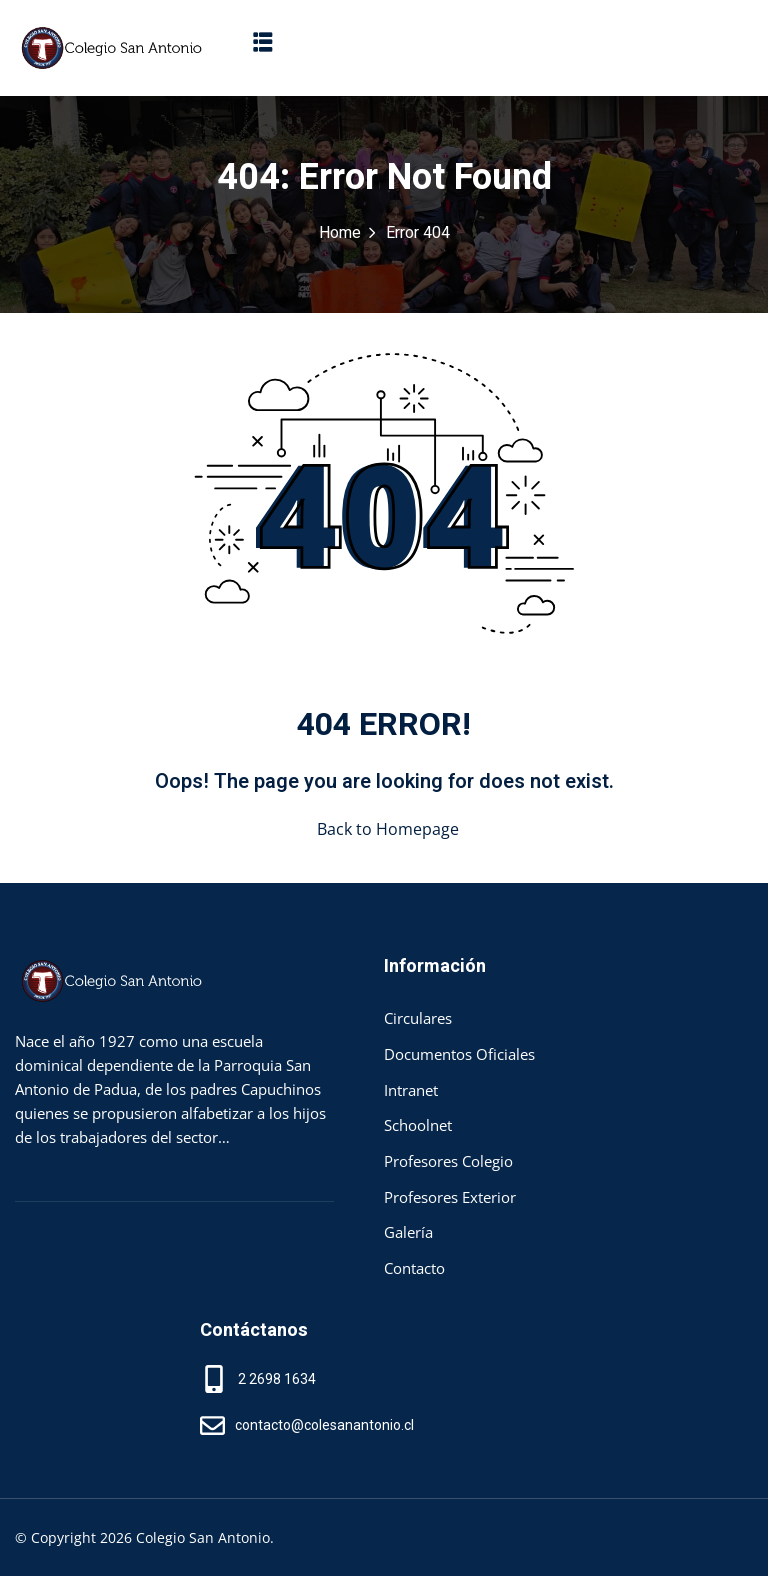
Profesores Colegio (448, 1161)
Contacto (414, 1268)
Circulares (418, 1018)
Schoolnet (418, 1125)
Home (340, 233)
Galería (408, 1232)
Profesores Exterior (450, 1197)
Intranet (411, 1090)
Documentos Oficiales (459, 1054)
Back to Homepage (384, 829)
